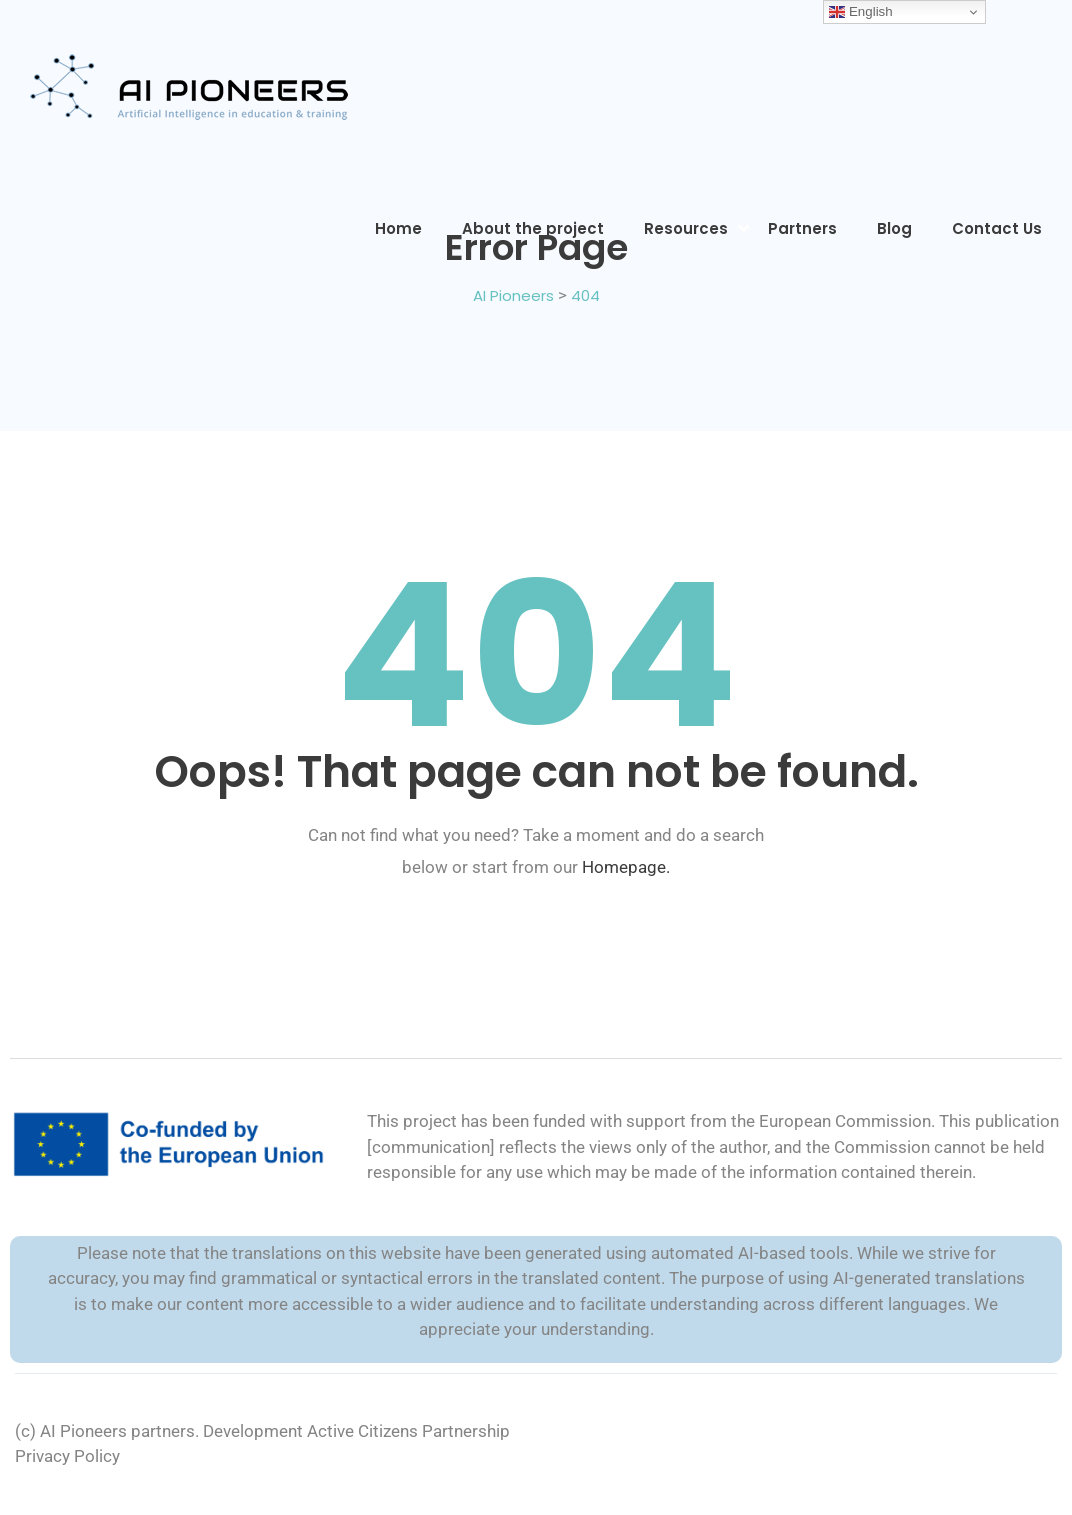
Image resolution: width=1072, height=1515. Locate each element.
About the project (533, 228)
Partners (802, 228)
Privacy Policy (67, 1456)
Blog (894, 228)
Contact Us (997, 228)
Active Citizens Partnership (408, 1431)
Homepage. (626, 867)
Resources (686, 228)
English (860, 12)
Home (398, 228)
